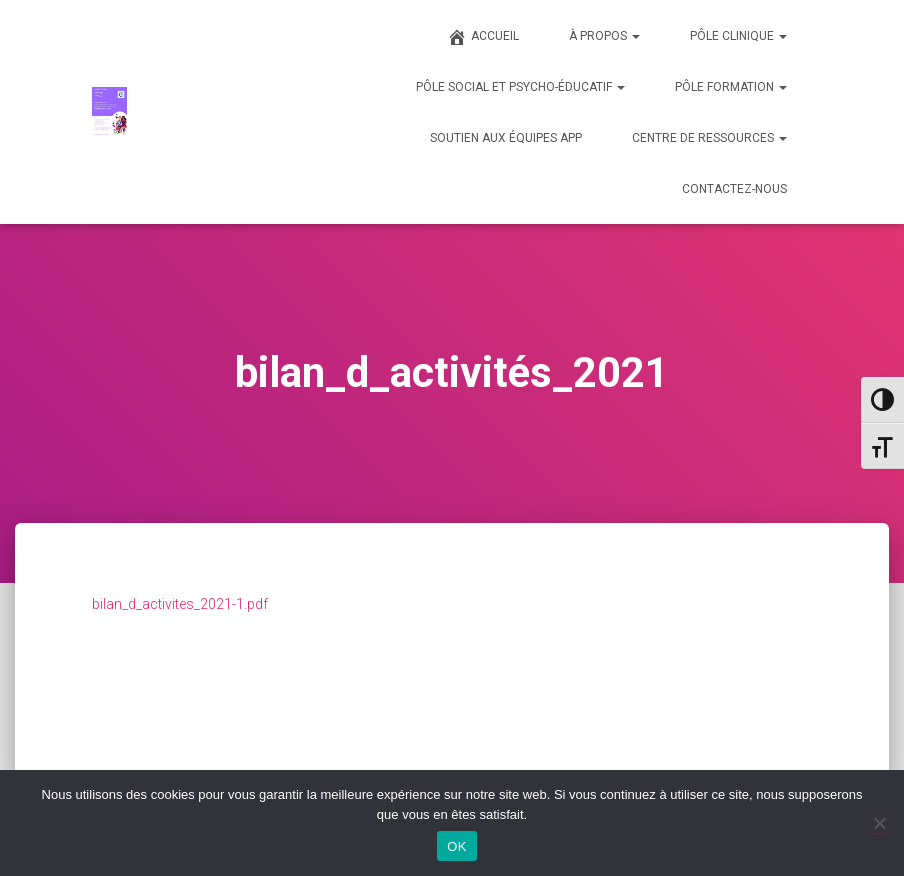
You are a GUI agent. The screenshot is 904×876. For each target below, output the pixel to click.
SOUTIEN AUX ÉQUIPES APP (506, 138)
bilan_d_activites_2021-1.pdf (180, 604)
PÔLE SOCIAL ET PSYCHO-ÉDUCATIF (520, 87)
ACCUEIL (483, 37)
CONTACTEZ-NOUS (734, 189)
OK (456, 846)
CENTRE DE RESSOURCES (709, 138)
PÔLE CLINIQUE (738, 36)
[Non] (879, 823)
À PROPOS (604, 36)
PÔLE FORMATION (731, 87)
